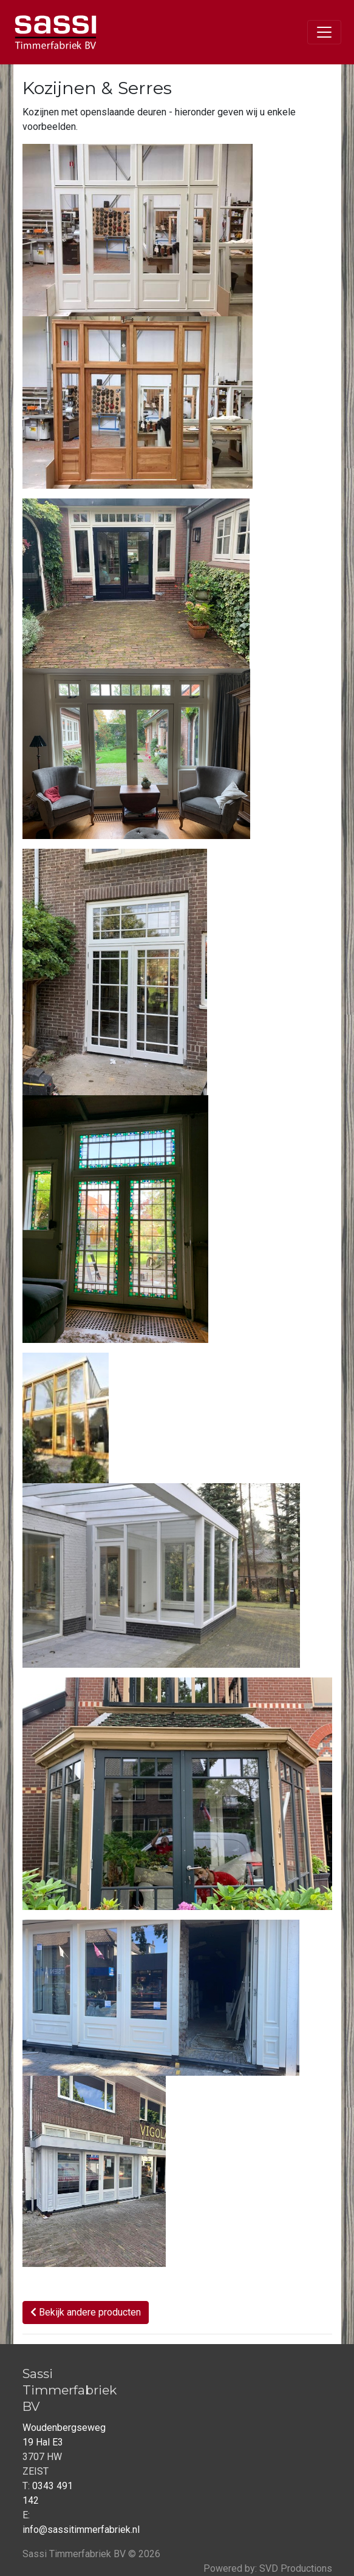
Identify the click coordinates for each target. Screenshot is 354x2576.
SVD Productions (295, 2568)
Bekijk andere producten (85, 2312)
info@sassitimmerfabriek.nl (81, 2529)
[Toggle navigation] (324, 32)
